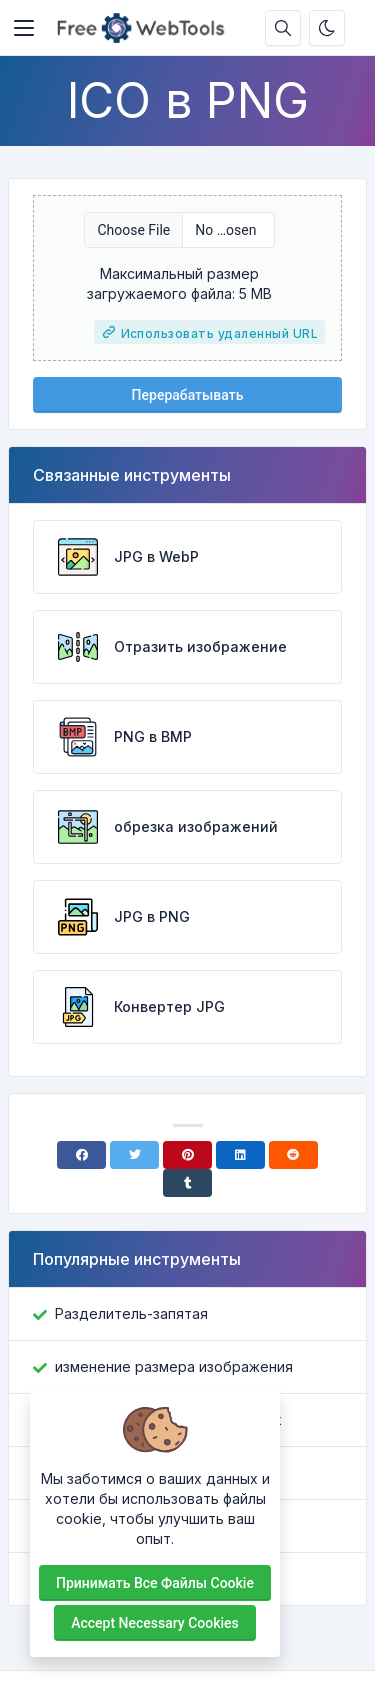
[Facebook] (81, 1155)
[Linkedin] (240, 1155)
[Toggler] (24, 28)
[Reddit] (293, 1155)
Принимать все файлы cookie (155, 1583)
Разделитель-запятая (131, 1313)
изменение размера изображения (174, 1366)
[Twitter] (134, 1155)
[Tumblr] (187, 1183)
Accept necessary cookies (155, 1623)
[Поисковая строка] (283, 28)
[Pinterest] (187, 1155)
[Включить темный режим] (327, 28)
